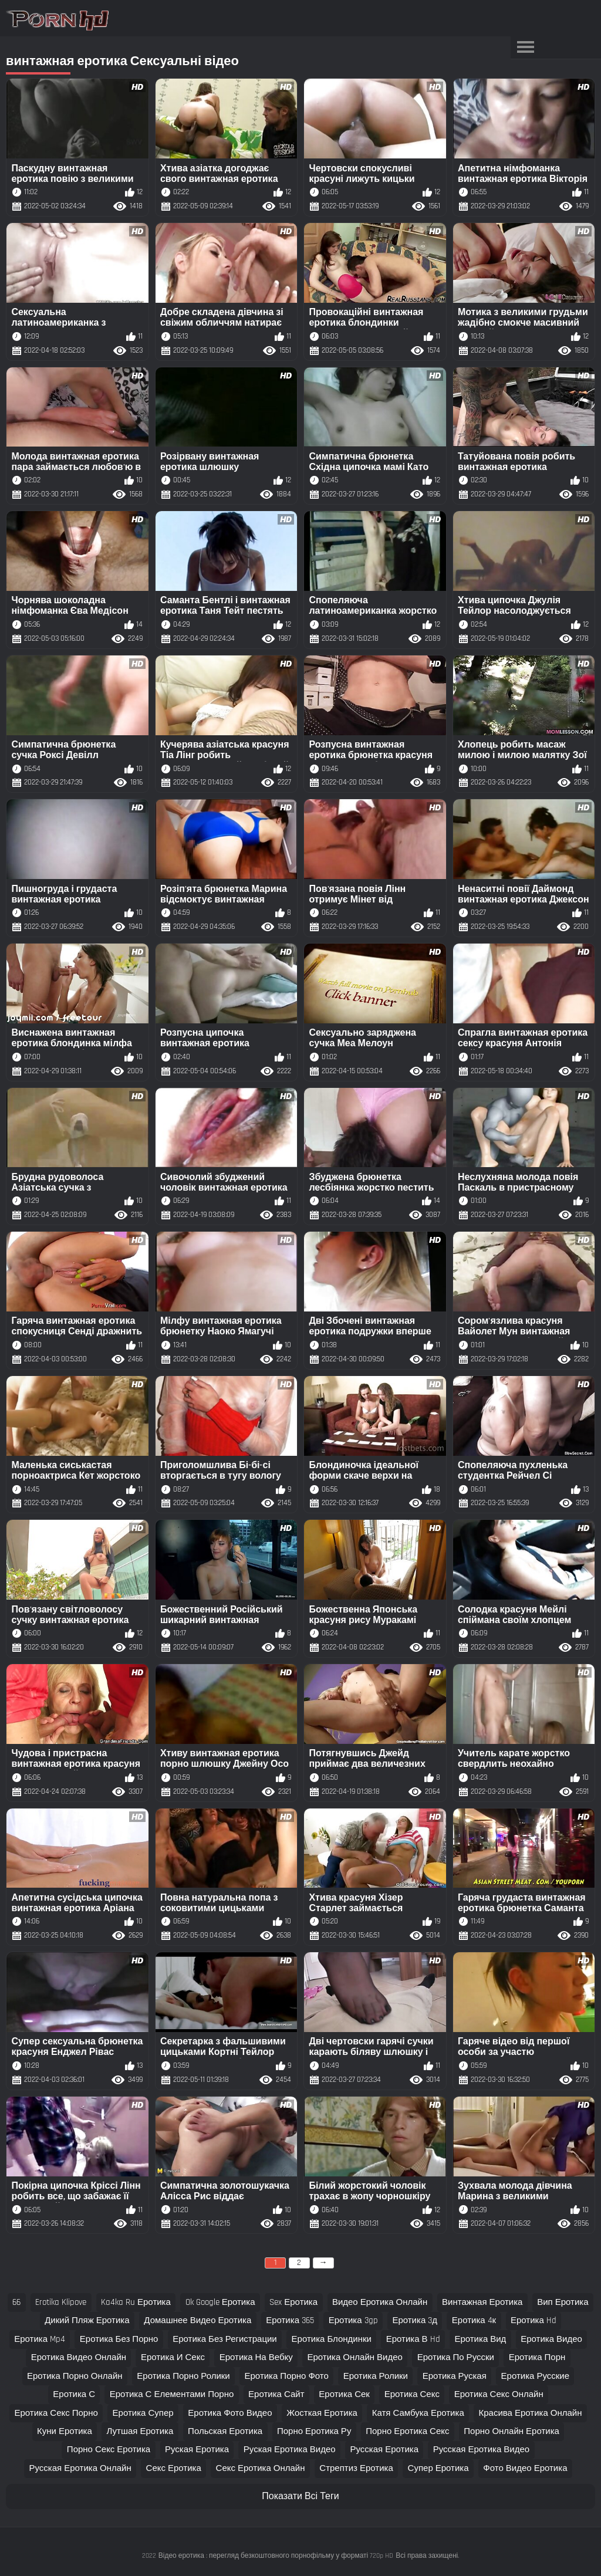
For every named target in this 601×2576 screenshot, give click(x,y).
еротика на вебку (256, 2357)
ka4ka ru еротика (136, 2302)
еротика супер (143, 2413)
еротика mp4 (39, 2339)
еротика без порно (119, 2339)
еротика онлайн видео (355, 2357)
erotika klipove (60, 2302)
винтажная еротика (482, 2302)
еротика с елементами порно (172, 2394)
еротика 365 (290, 2320)
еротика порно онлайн (75, 2376)
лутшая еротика (140, 2431)
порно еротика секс (407, 2431)
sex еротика (293, 2302)
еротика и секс (173, 2357)
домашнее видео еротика (197, 2320)
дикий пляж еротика (87, 2320)
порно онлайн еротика (511, 2431)
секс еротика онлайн (260, 2468)
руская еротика (197, 2449)
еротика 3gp (353, 2320)
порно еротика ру (314, 2431)
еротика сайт (276, 2394)
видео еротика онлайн (379, 2302)
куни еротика (64, 2431)
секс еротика (173, 2468)
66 (16, 2302)
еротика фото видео (230, 2413)
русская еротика (384, 2449)
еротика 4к (474, 2320)
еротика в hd (413, 2339)
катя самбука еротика (418, 2413)
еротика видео (551, 2339)
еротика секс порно (55, 2413)
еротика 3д (414, 2320)
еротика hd (533, 2320)
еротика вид (480, 2339)
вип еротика (562, 2302)
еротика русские (535, 2376)
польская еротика (225, 2431)
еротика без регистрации (225, 2339)
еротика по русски (455, 2357)
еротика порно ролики (183, 2376)
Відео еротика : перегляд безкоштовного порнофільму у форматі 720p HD (276, 2555)
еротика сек (344, 2394)
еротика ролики (375, 2376)
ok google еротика (220, 2302)
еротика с (74, 2394)
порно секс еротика (108, 2449)
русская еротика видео (481, 2449)
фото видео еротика (525, 2468)
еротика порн (537, 2357)
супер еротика (438, 2468)
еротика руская (455, 2376)
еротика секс (412, 2394)
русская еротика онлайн (80, 2468)
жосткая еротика (321, 2413)
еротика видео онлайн (78, 2357)
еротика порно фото (287, 2376)
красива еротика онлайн (530, 2413)
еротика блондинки (332, 2339)
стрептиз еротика (356, 2468)
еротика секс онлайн (498, 2394)
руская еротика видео (290, 2449)
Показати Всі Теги (300, 2496)
